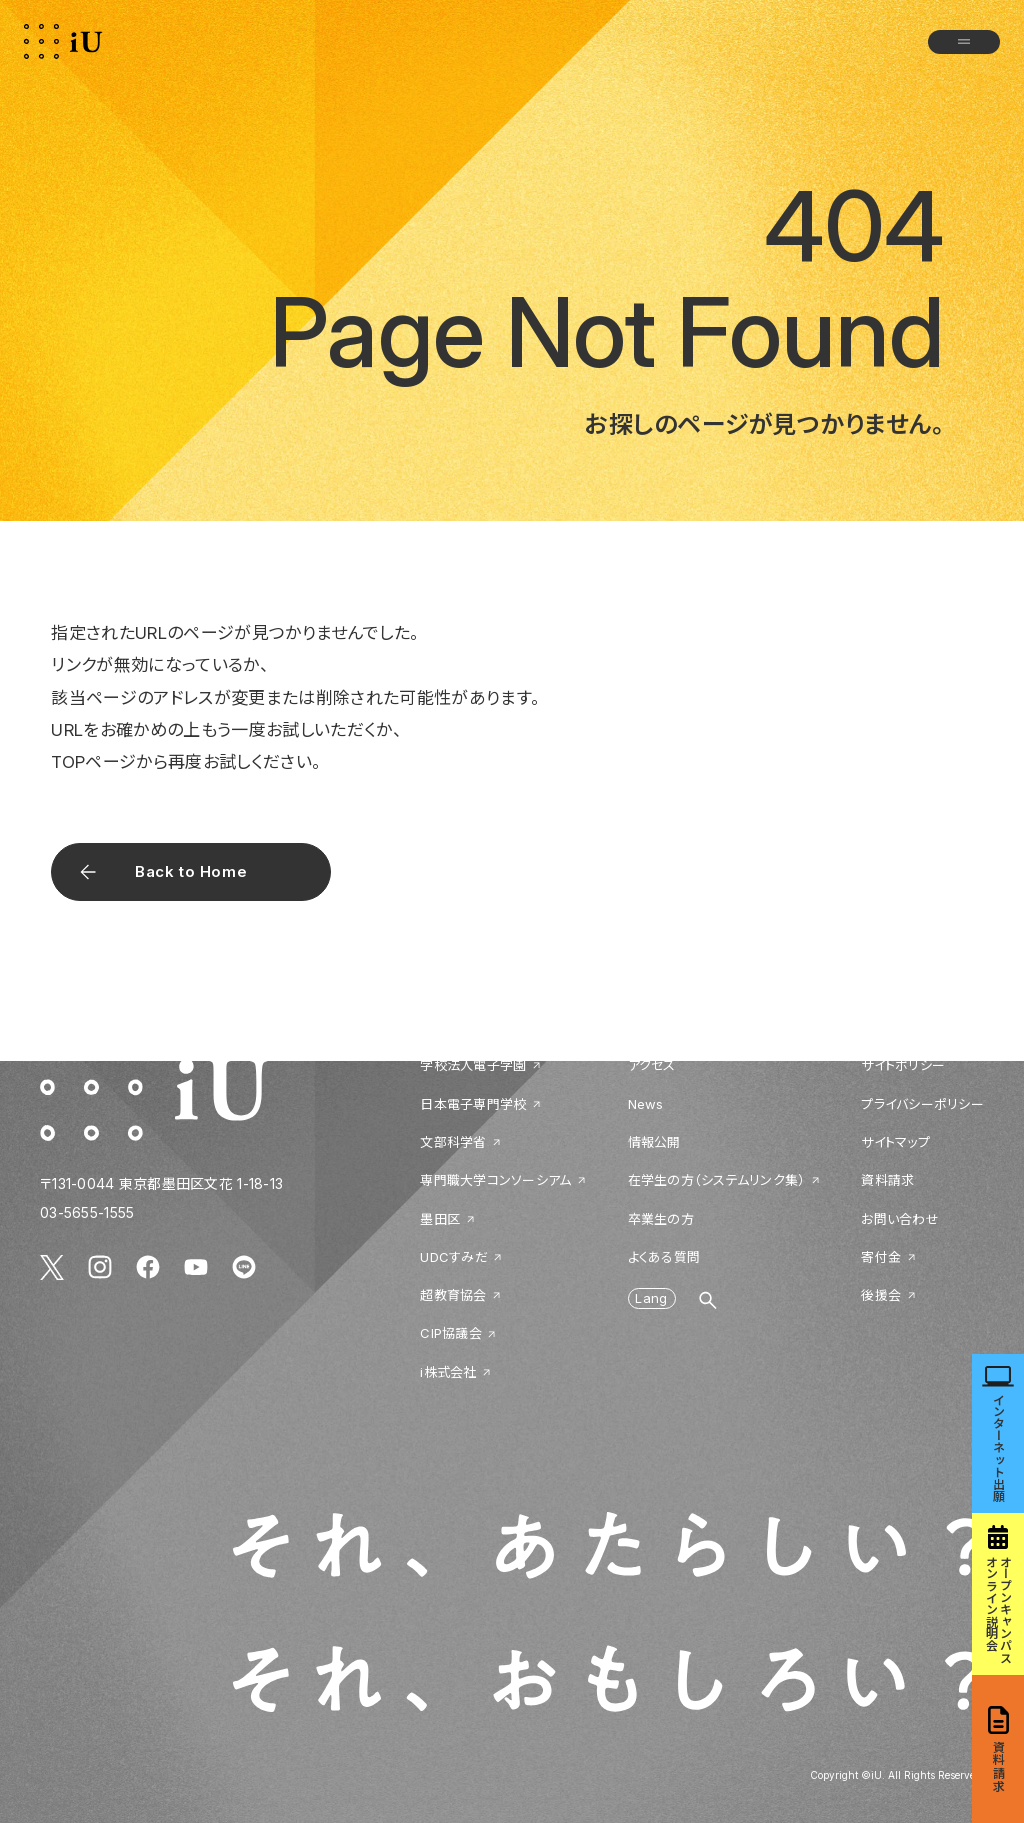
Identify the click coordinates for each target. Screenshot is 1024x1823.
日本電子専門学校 (473, 1104)
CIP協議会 (451, 1333)
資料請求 (887, 1180)
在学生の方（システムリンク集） (717, 1180)
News (646, 1104)
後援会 (881, 1295)
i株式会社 (448, 1372)
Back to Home (191, 871)
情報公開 (654, 1142)
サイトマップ (895, 1142)
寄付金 (881, 1257)
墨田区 (440, 1219)
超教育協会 (453, 1295)
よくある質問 (664, 1257)
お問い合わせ (900, 1219)
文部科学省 (453, 1142)
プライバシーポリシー (922, 1104)
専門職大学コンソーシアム (495, 1180)
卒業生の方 (661, 1219)
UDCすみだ (454, 1257)
